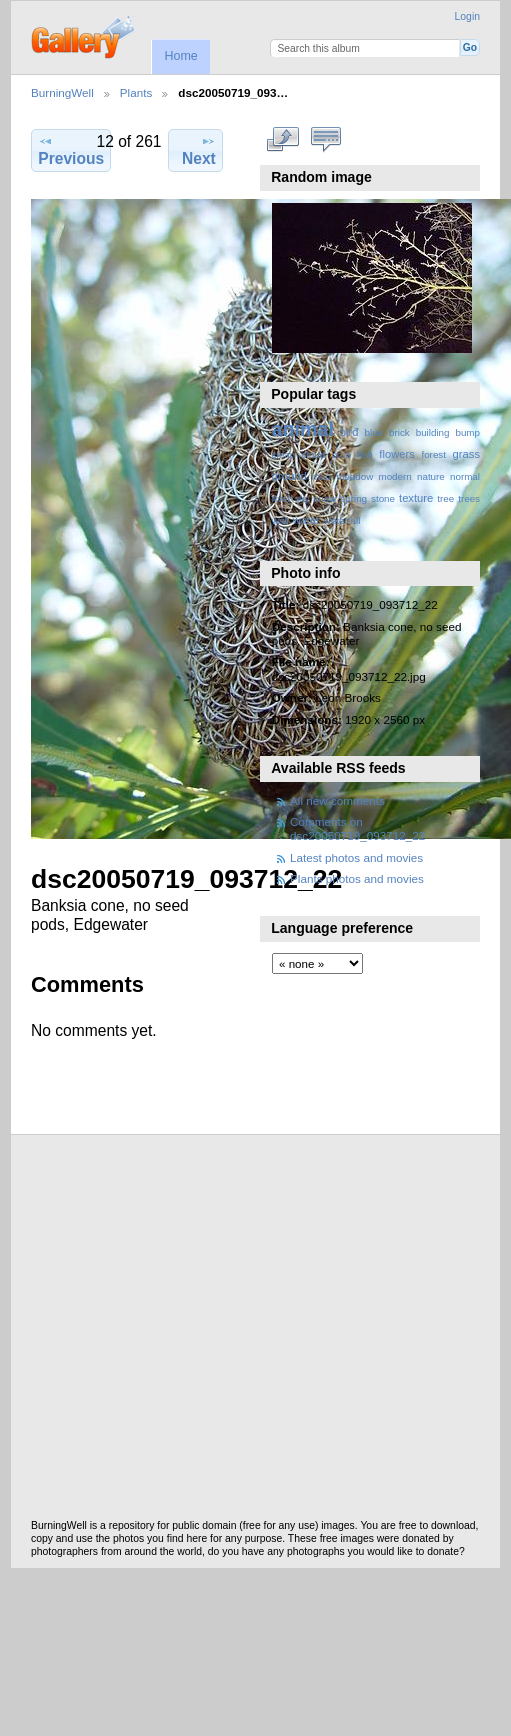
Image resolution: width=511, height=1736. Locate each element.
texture (416, 498)
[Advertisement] (187, 1332)
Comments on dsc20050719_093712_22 (357, 828)
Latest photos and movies (356, 857)
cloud (313, 454)
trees (469, 498)
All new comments (337, 800)
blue (374, 432)
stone (383, 498)
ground (289, 476)
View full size (282, 140)
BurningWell (62, 92)
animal (303, 429)
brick (399, 432)
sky (302, 498)
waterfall (342, 520)
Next (199, 150)
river (281, 498)
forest (433, 454)
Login (467, 16)
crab (341, 454)
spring (353, 498)
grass (466, 454)
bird (349, 432)
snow (324, 498)
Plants (136, 92)
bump (467, 432)
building (433, 432)
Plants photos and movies (357, 878)
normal (465, 476)
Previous (71, 150)
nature (431, 476)
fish (364, 454)
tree (445, 498)
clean (283, 454)
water (306, 520)
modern (394, 476)
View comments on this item (325, 140)
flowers (397, 454)
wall (280, 520)
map (321, 476)
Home (180, 56)
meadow (354, 476)
